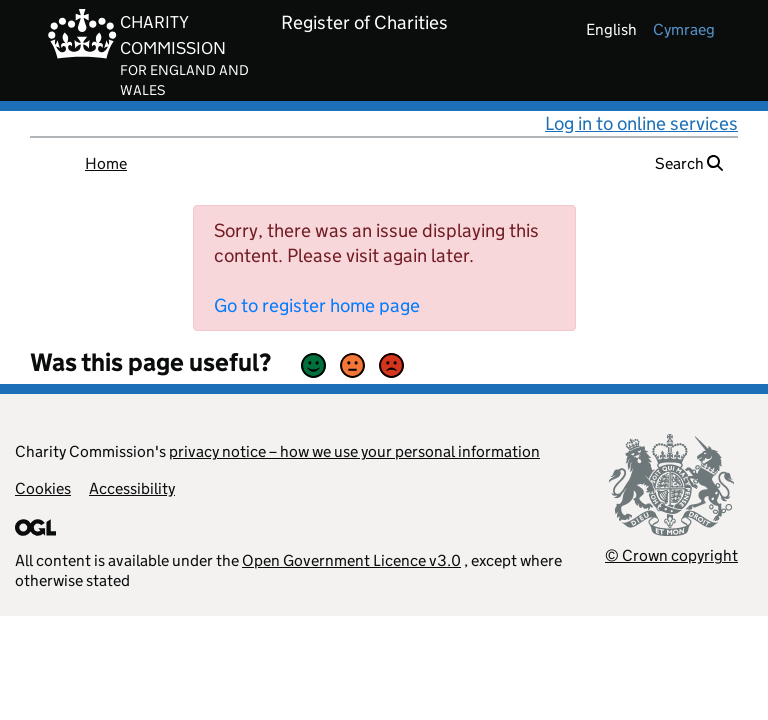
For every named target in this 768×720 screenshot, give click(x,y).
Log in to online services (641, 123)
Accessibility (132, 488)
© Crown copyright (671, 555)
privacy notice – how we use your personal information (354, 451)
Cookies (43, 488)
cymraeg (684, 29)
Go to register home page (317, 305)
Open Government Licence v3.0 (351, 560)
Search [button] (689, 163)
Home (106, 163)
